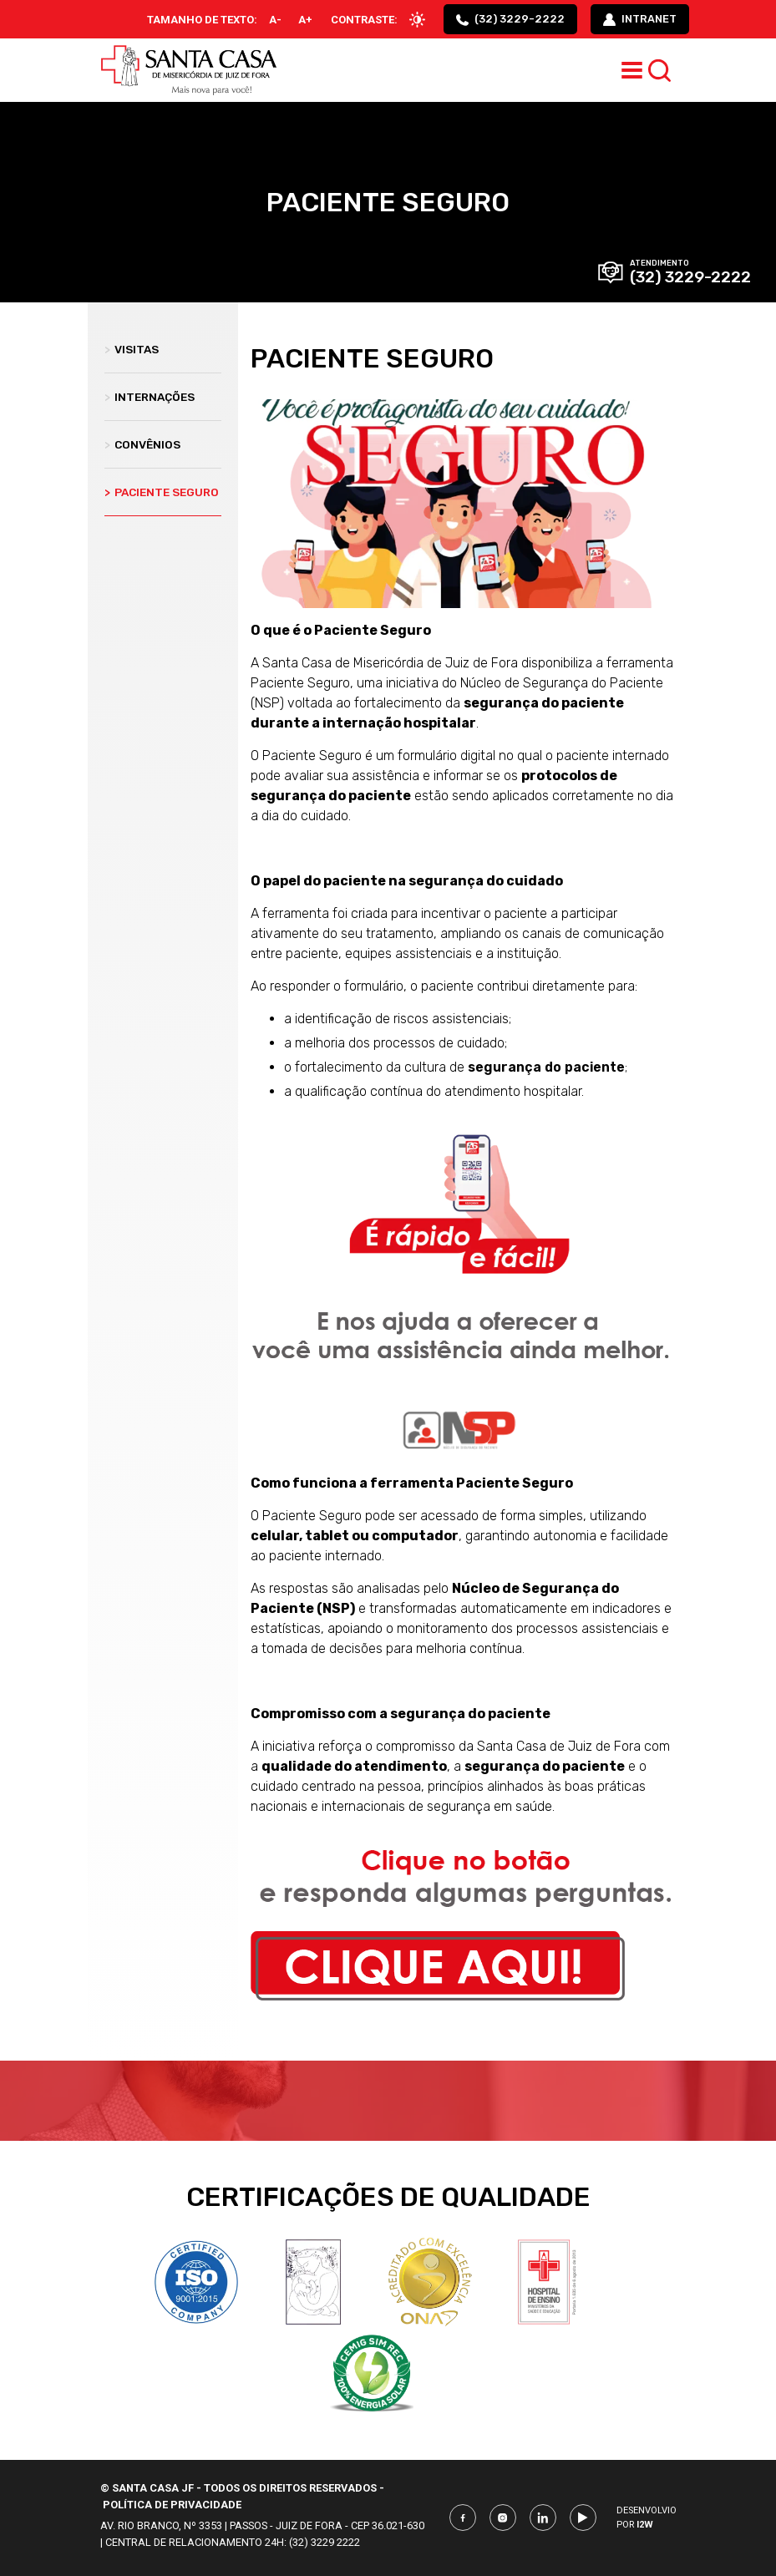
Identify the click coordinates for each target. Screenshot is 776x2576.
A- (275, 19)
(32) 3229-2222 (510, 19)
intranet (640, 19)
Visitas (131, 349)
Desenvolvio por (646, 2518)
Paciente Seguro (161, 492)
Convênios (142, 444)
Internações (149, 396)
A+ (305, 19)
